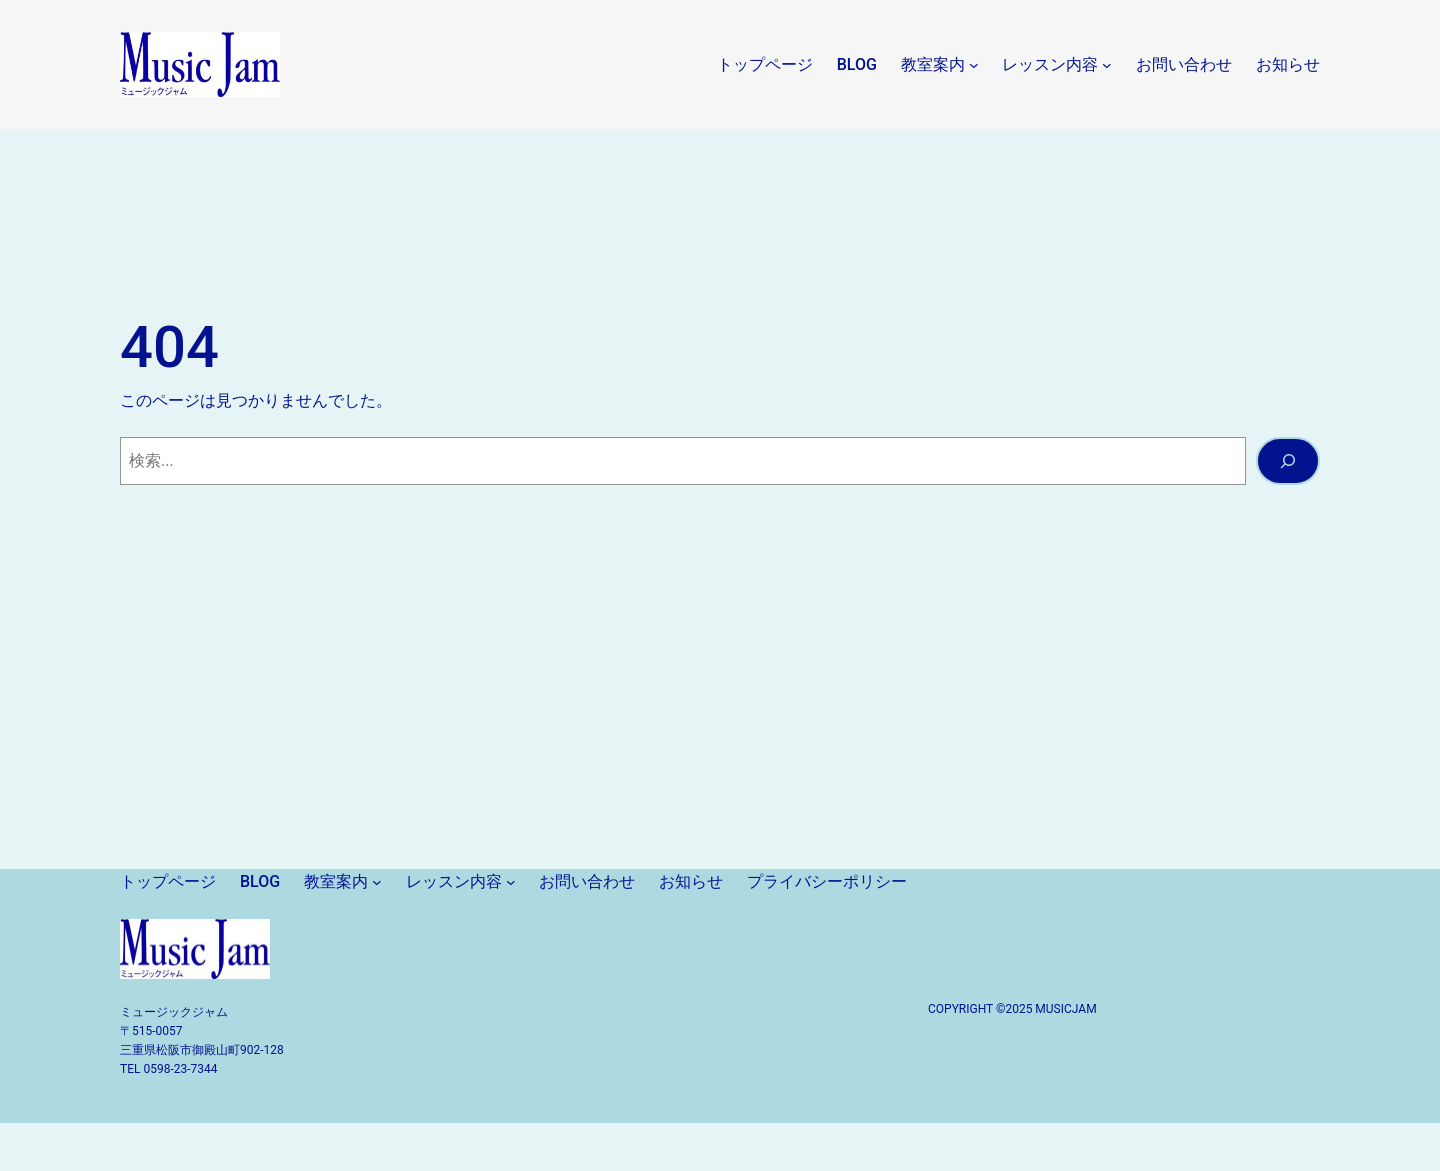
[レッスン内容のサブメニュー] (1107, 65)
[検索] (1288, 461)
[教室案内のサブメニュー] (974, 65)
